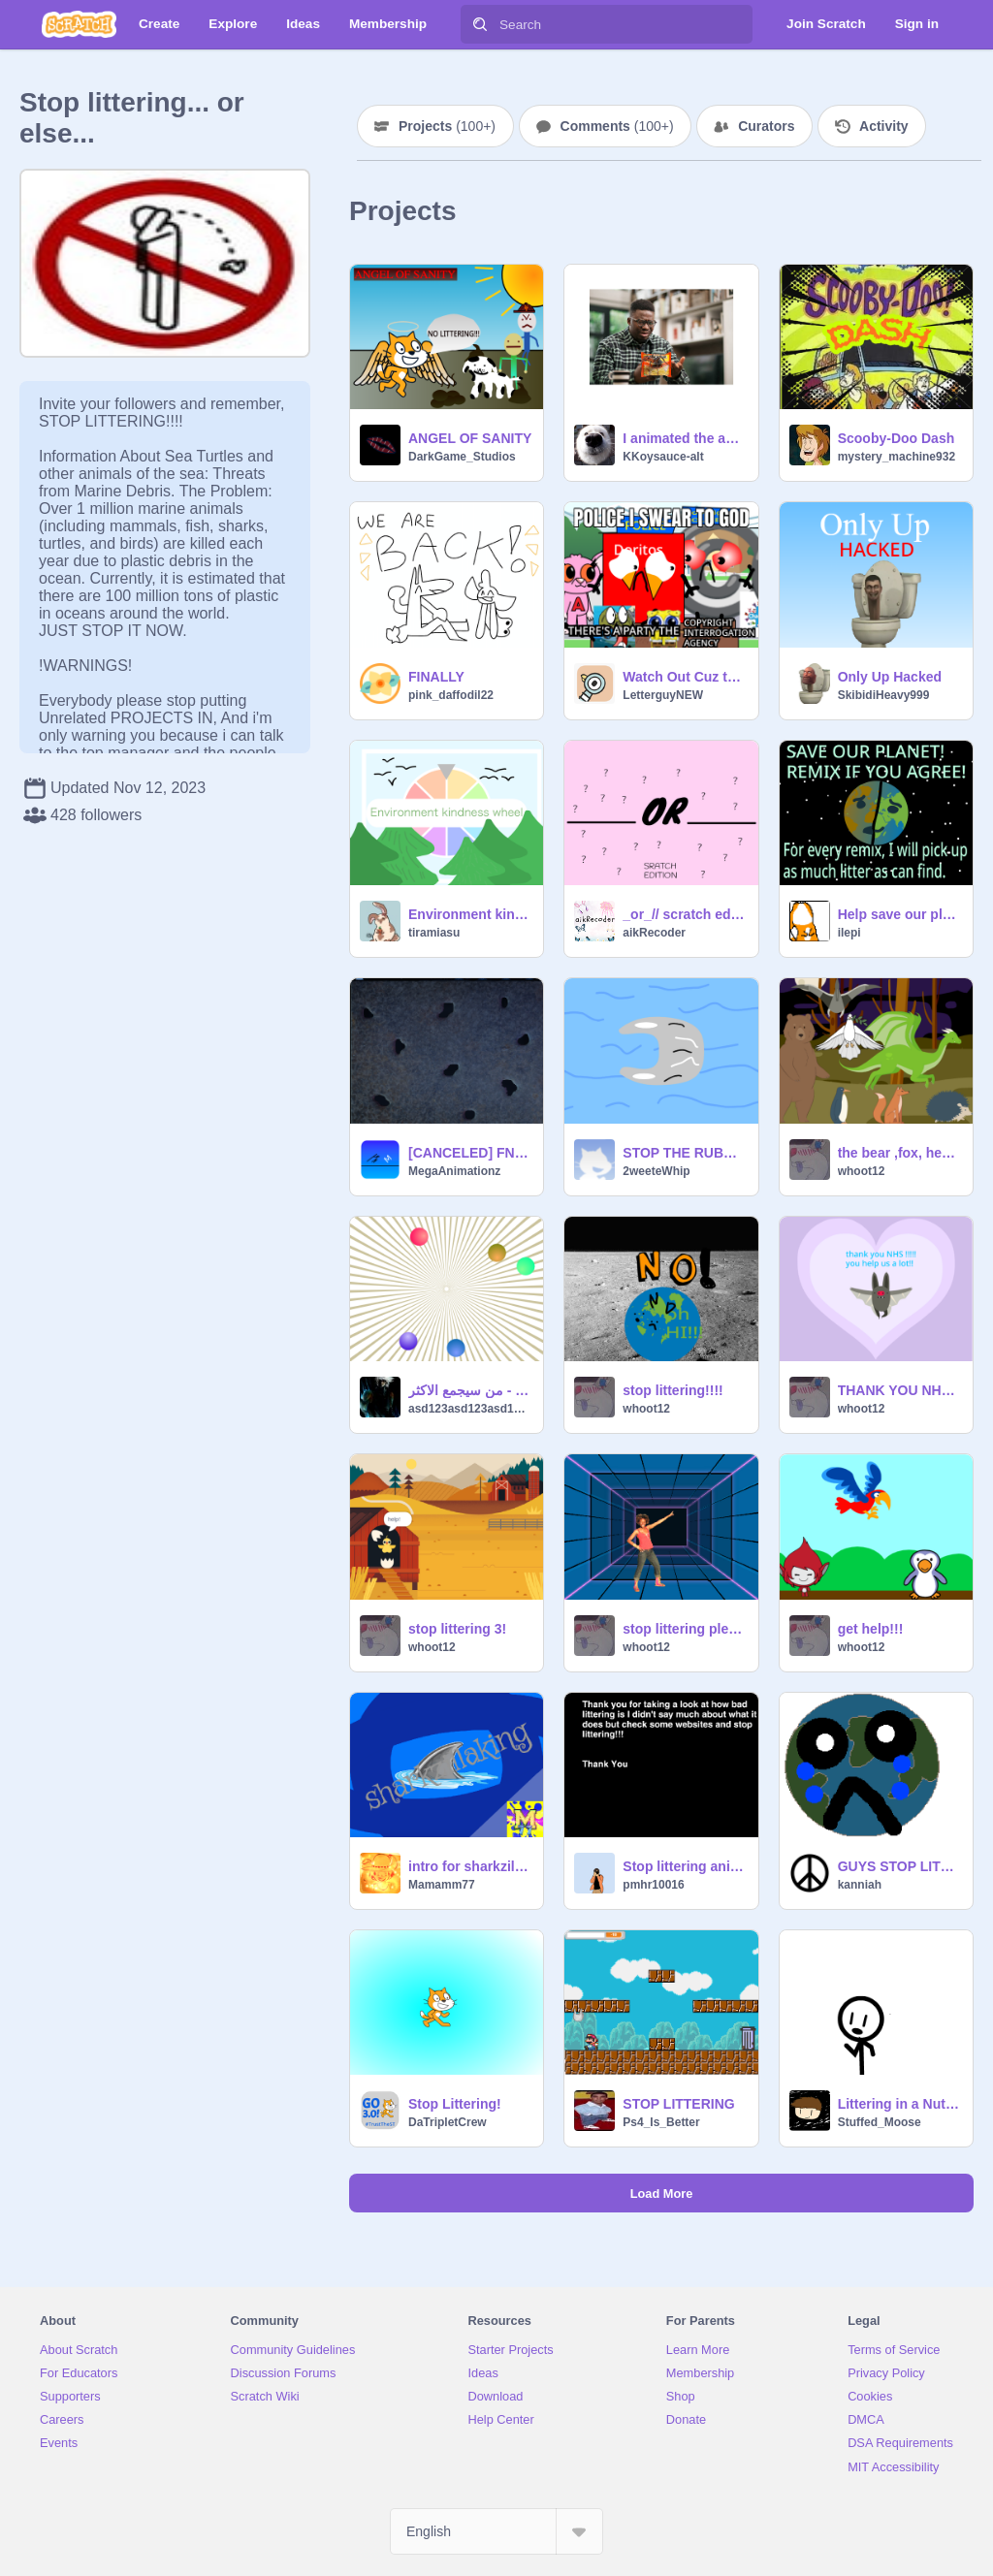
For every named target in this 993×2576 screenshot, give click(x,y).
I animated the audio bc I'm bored (684, 438)
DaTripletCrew (447, 2122)
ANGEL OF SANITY (469, 438)
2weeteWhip (656, 1171)
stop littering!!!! (672, 1390)
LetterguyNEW (663, 695)
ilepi (849, 932)
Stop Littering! (454, 2104)
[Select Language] (496, 2531)
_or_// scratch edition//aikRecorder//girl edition (684, 914)
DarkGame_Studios (462, 456)
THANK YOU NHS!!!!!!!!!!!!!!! (899, 1390)
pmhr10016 (653, 1885)
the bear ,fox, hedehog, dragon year (899, 1153)
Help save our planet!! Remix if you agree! (899, 914)
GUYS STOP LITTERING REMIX (899, 1866)
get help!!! (871, 1629)
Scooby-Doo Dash (896, 438)
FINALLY (436, 676)
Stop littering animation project (684, 1866)
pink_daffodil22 (451, 695)
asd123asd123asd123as (469, 1408)
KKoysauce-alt (663, 456)
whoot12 (861, 1171)
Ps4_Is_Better (661, 2122)
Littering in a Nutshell (899, 2104)
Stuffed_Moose (879, 2122)
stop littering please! (684, 1629)
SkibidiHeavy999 (884, 695)
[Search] (480, 24)
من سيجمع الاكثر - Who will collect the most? (469, 1390)
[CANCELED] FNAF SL (469, 1153)
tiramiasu (434, 932)
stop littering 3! (457, 1629)
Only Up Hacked (890, 676)
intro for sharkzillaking (469, 1866)
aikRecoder (654, 932)
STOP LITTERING (678, 2104)
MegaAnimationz (454, 1171)
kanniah (859, 1885)
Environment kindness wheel (469, 914)
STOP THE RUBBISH (684, 1153)
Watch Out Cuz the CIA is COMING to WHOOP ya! (684, 676)
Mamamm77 (441, 1885)
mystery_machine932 (896, 456)
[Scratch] (79, 24)
